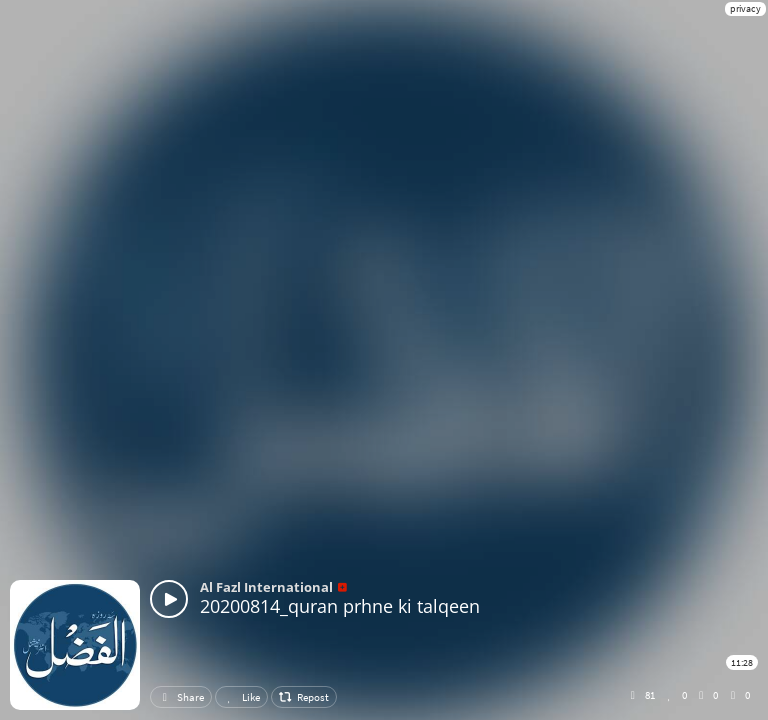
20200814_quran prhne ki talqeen (340, 606)
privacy (745, 8)
